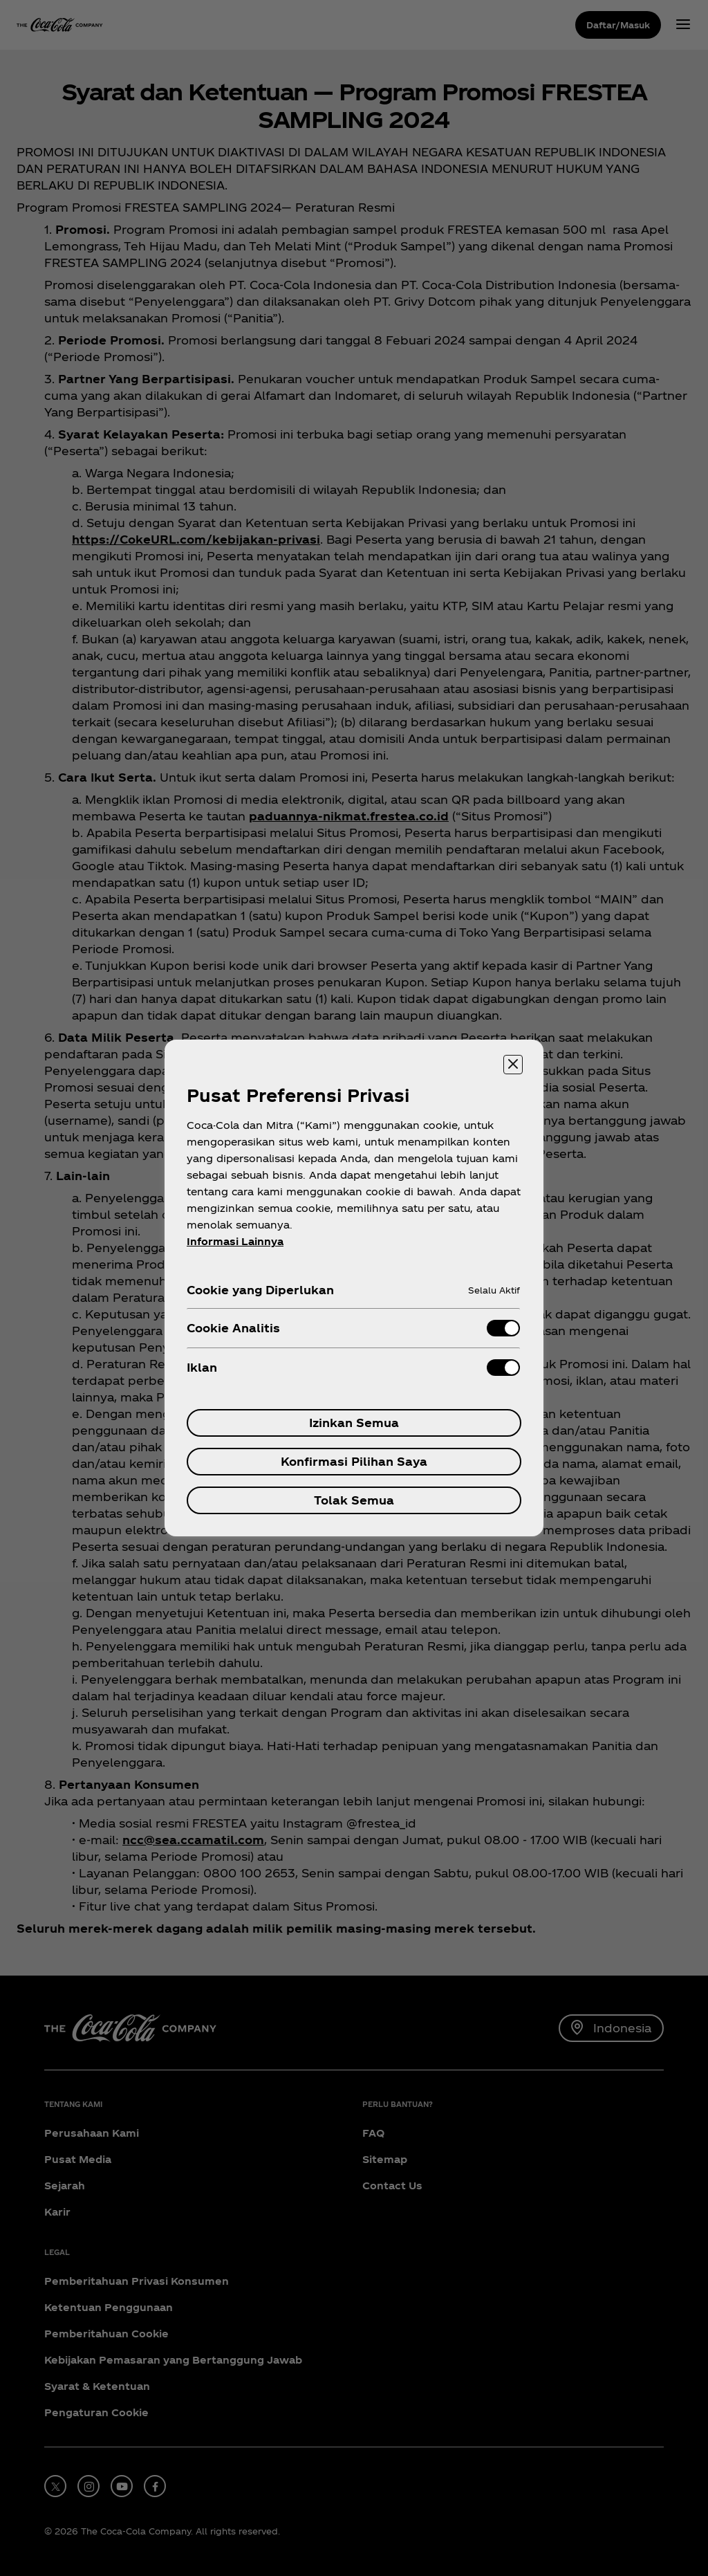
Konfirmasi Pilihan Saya (354, 1461)
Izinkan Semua (354, 1422)
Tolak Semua (354, 1500)
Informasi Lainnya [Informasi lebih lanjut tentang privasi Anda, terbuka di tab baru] (235, 1241)
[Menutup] (513, 1064)
